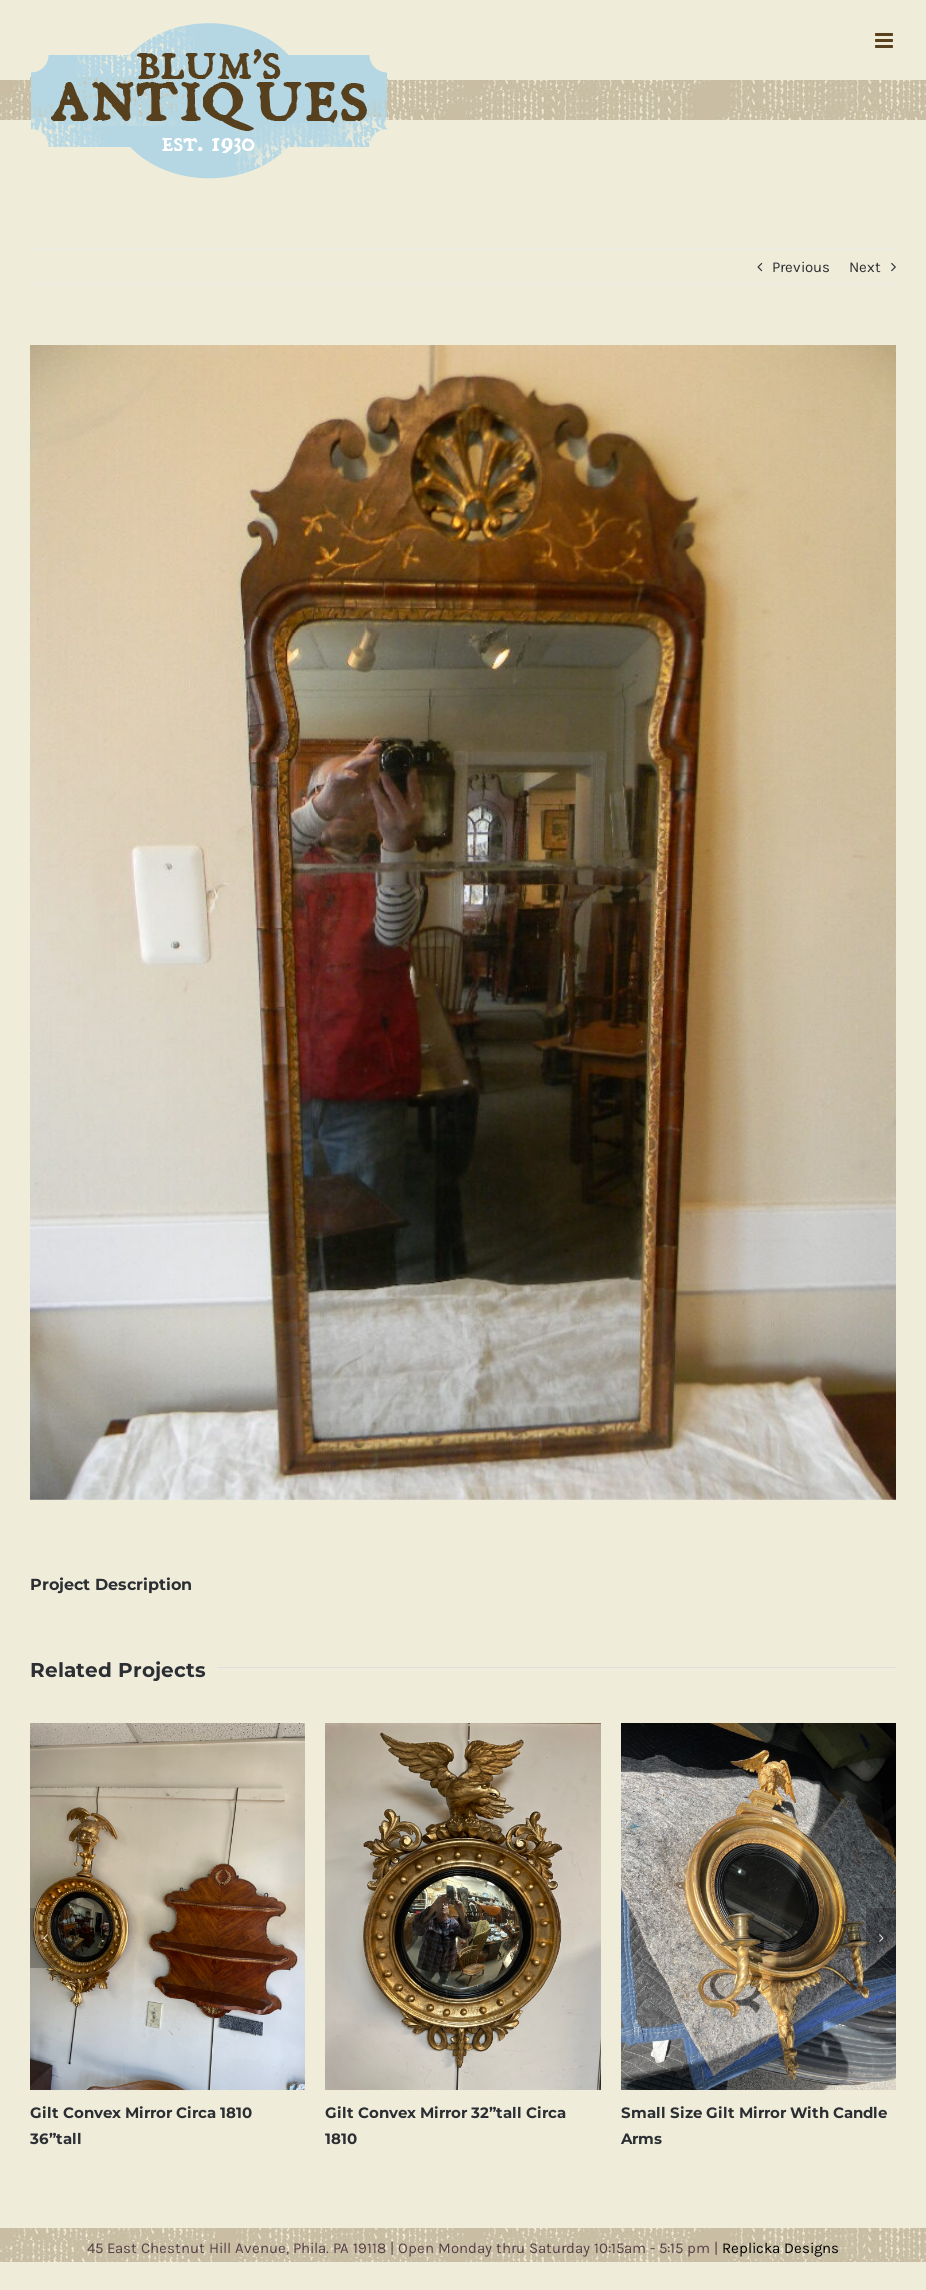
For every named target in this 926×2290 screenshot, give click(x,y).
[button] (45, 1938)
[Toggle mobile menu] (885, 40)
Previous (801, 267)
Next (865, 267)
